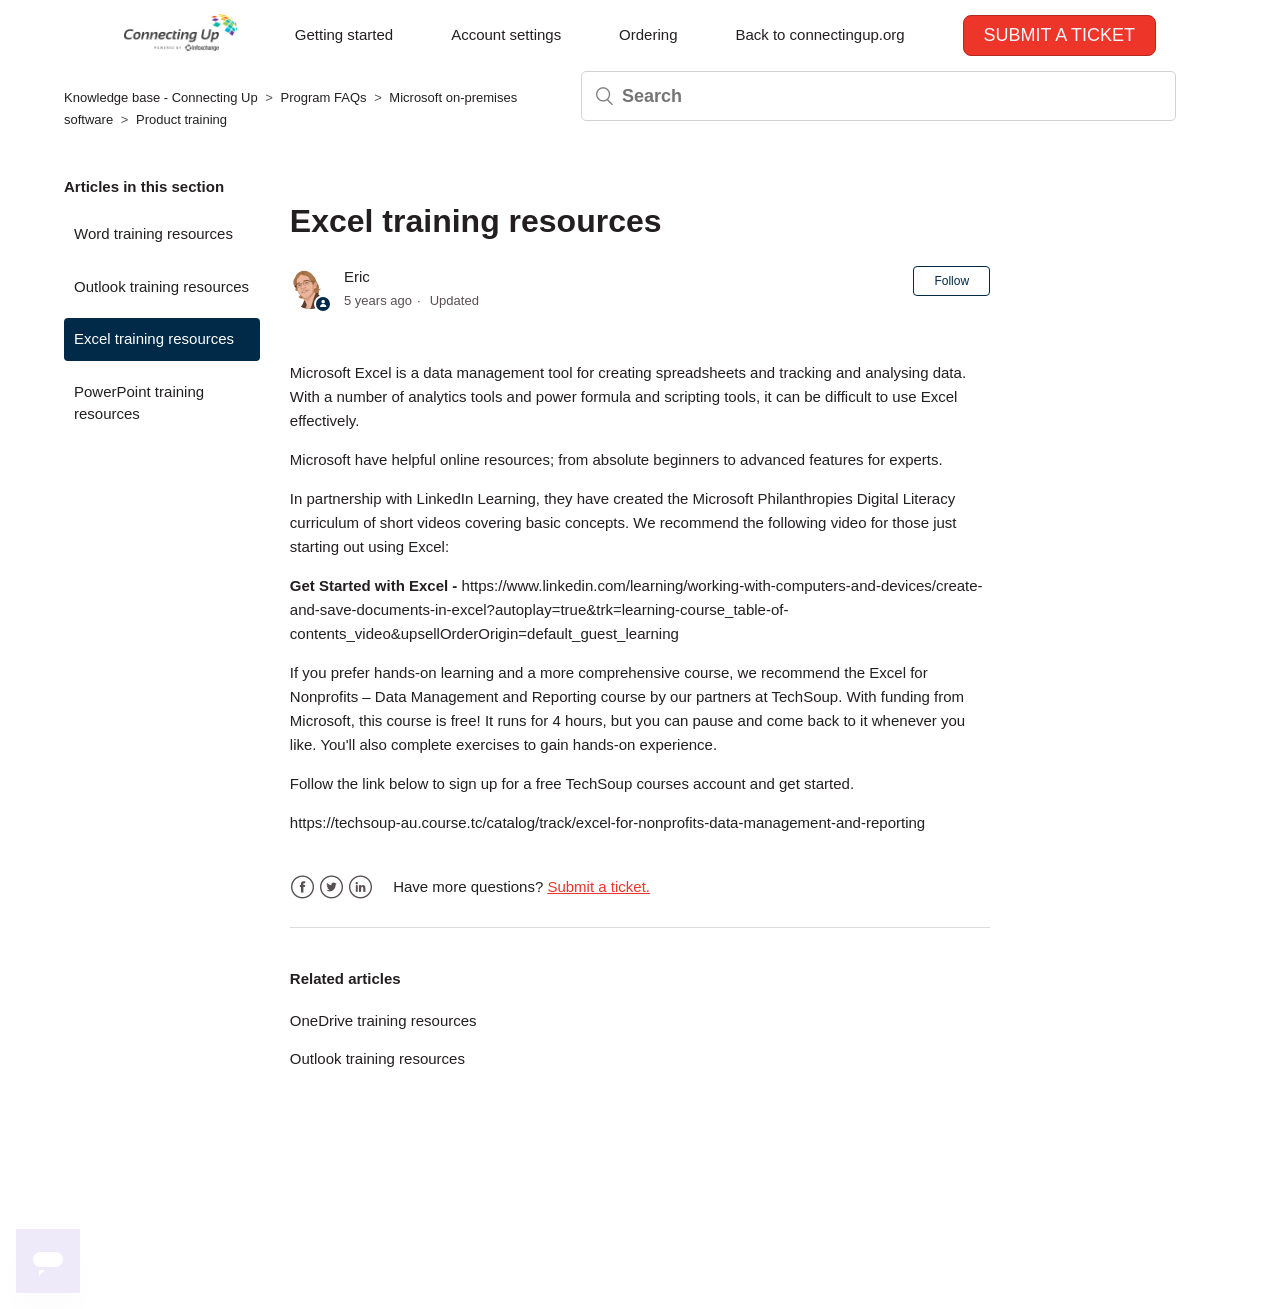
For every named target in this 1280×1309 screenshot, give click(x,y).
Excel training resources (154, 338)
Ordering (648, 34)
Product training (181, 119)
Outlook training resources (161, 286)
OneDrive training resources (383, 1020)
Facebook (302, 887)
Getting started (344, 34)
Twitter (331, 887)
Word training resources (153, 233)
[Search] (878, 96)
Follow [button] (951, 281)
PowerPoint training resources (139, 403)
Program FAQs (324, 97)
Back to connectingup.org (819, 34)
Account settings (506, 34)
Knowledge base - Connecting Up (161, 97)
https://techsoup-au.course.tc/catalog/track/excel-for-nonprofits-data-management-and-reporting (607, 822)
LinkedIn (360, 887)
